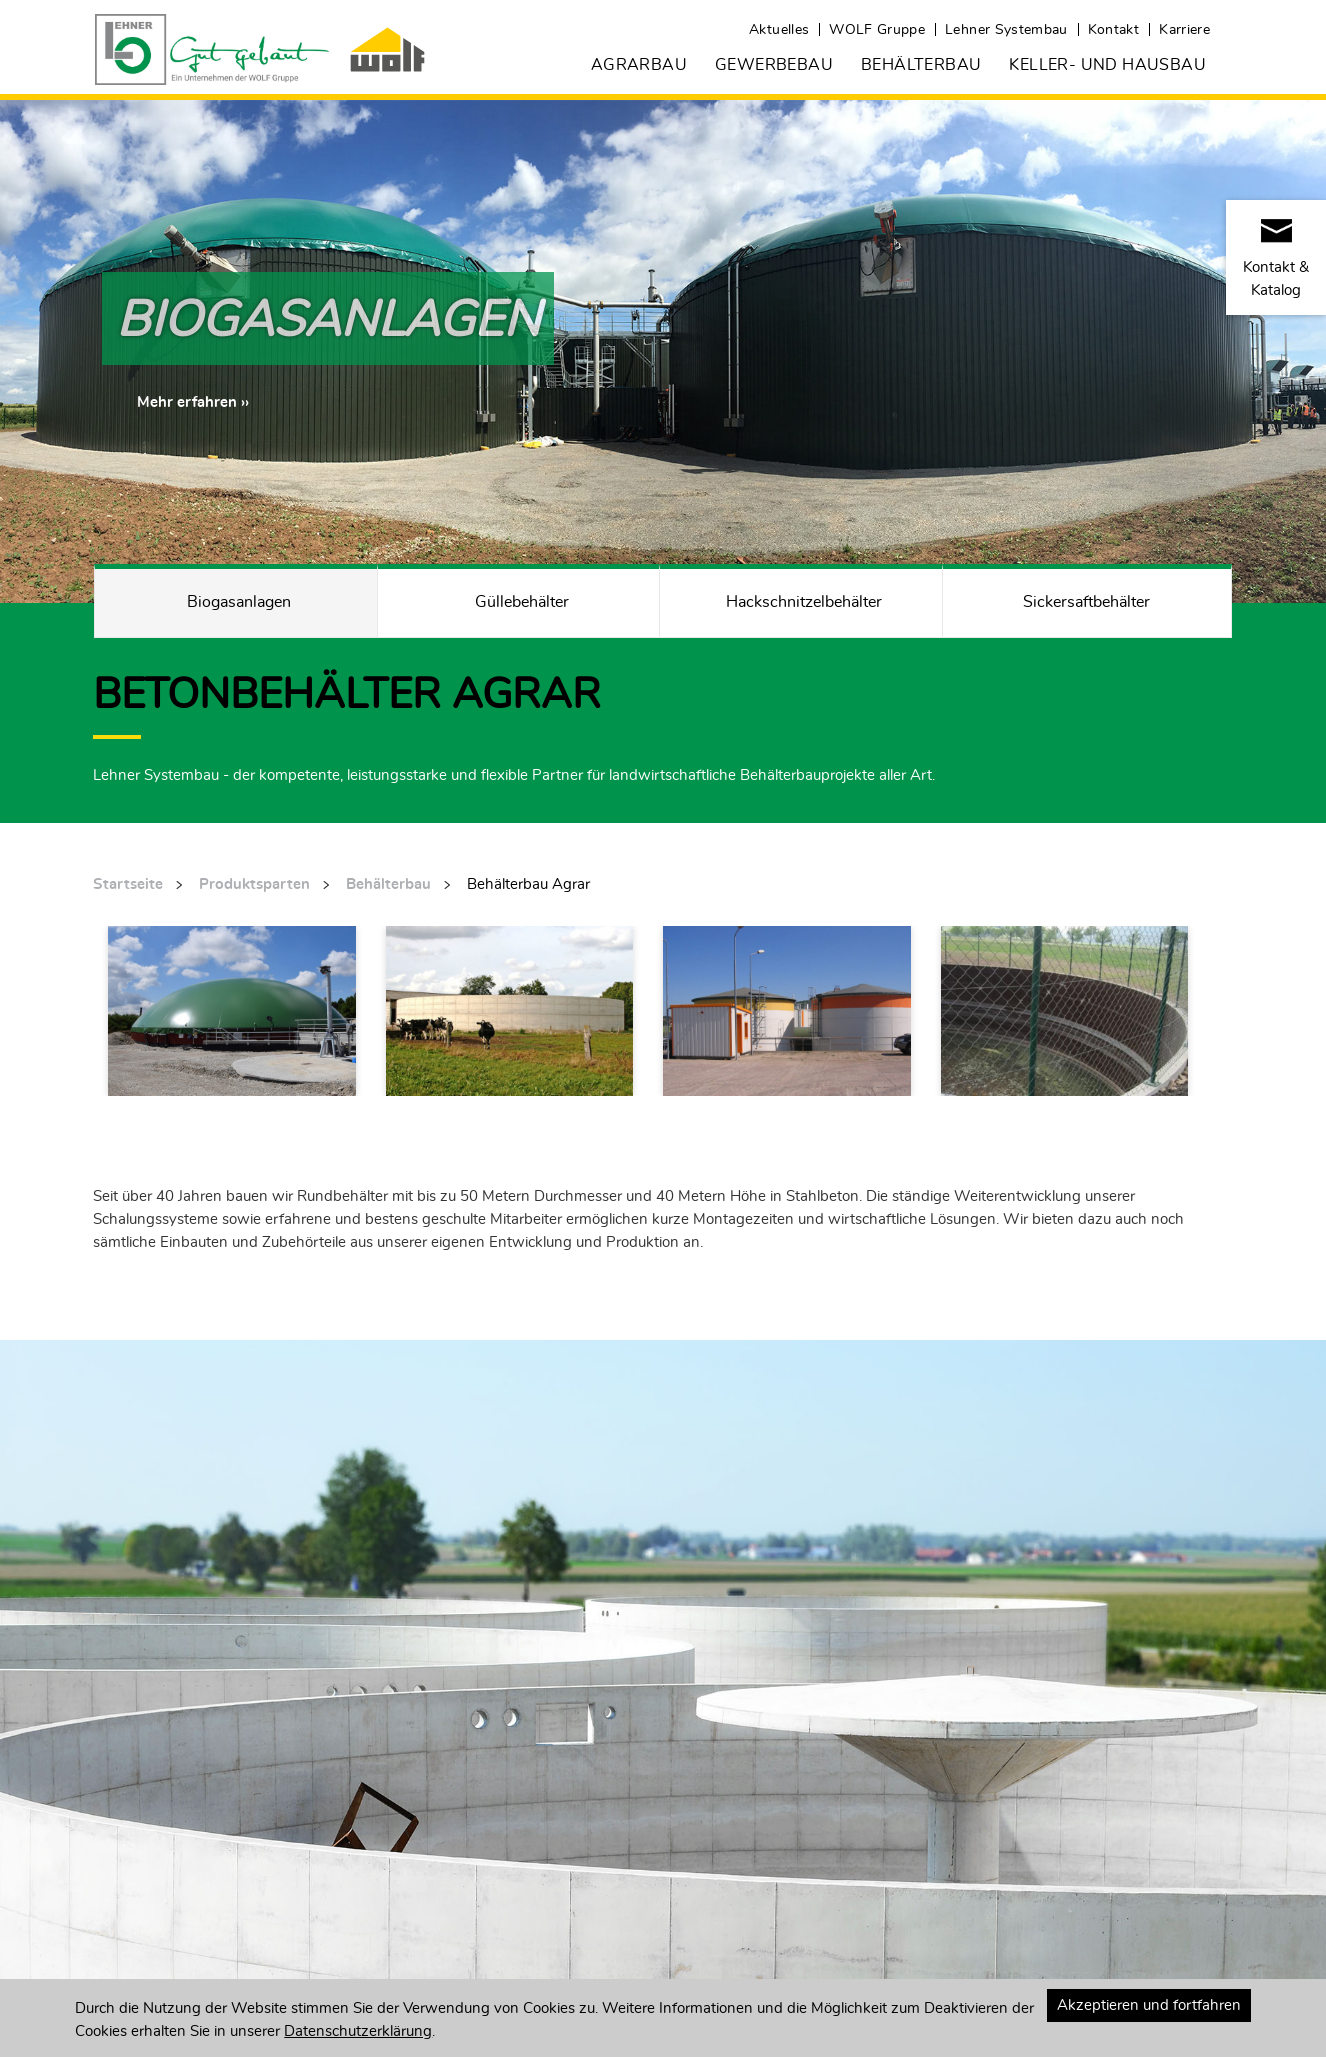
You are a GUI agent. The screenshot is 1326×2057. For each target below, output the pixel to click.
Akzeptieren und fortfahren (1149, 2005)
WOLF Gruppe (877, 30)
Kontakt (1113, 30)
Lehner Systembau (1006, 30)
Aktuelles (779, 30)
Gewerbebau (774, 65)
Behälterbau (921, 65)
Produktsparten (254, 884)
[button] (193, 402)
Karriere (1184, 30)
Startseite (128, 884)
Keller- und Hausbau (1107, 65)
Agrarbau (639, 65)
